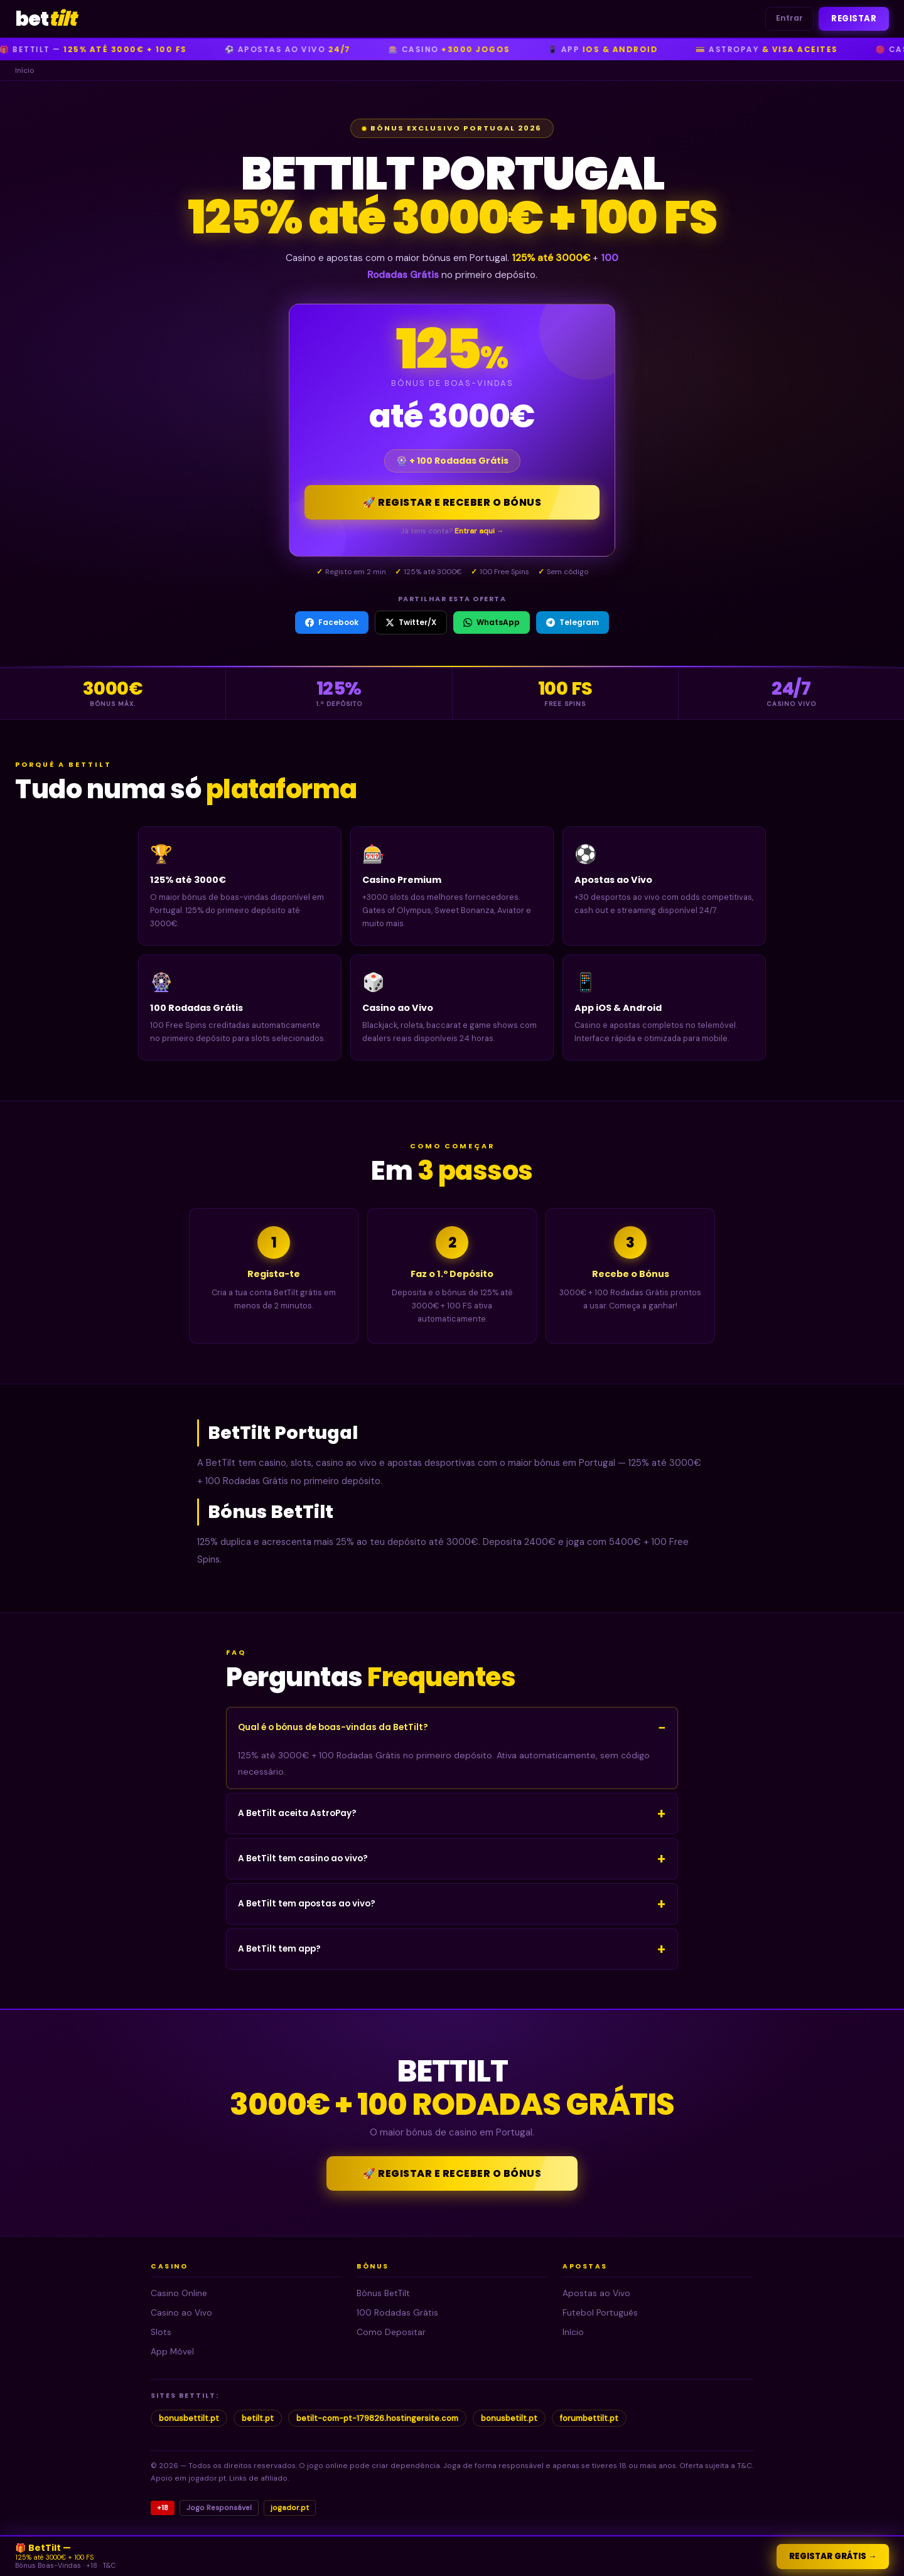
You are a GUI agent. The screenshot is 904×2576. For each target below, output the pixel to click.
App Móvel (172, 2351)
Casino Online (179, 2293)
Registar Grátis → (832, 2556)
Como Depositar (391, 2332)
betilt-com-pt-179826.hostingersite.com (377, 2418)
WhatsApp (491, 622)
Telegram (572, 622)
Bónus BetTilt (383, 2293)
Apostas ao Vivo (596, 2293)
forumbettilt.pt (589, 2418)
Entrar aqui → (479, 531)
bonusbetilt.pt (509, 2418)
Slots (161, 2332)
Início (573, 2332)
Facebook (331, 622)
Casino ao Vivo (181, 2312)
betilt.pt (258, 2418)
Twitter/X (410, 622)
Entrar (789, 18)
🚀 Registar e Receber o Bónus (452, 502)
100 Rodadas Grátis (397, 2312)
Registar (853, 18)
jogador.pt (290, 2508)
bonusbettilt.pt (189, 2418)
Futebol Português (600, 2312)
